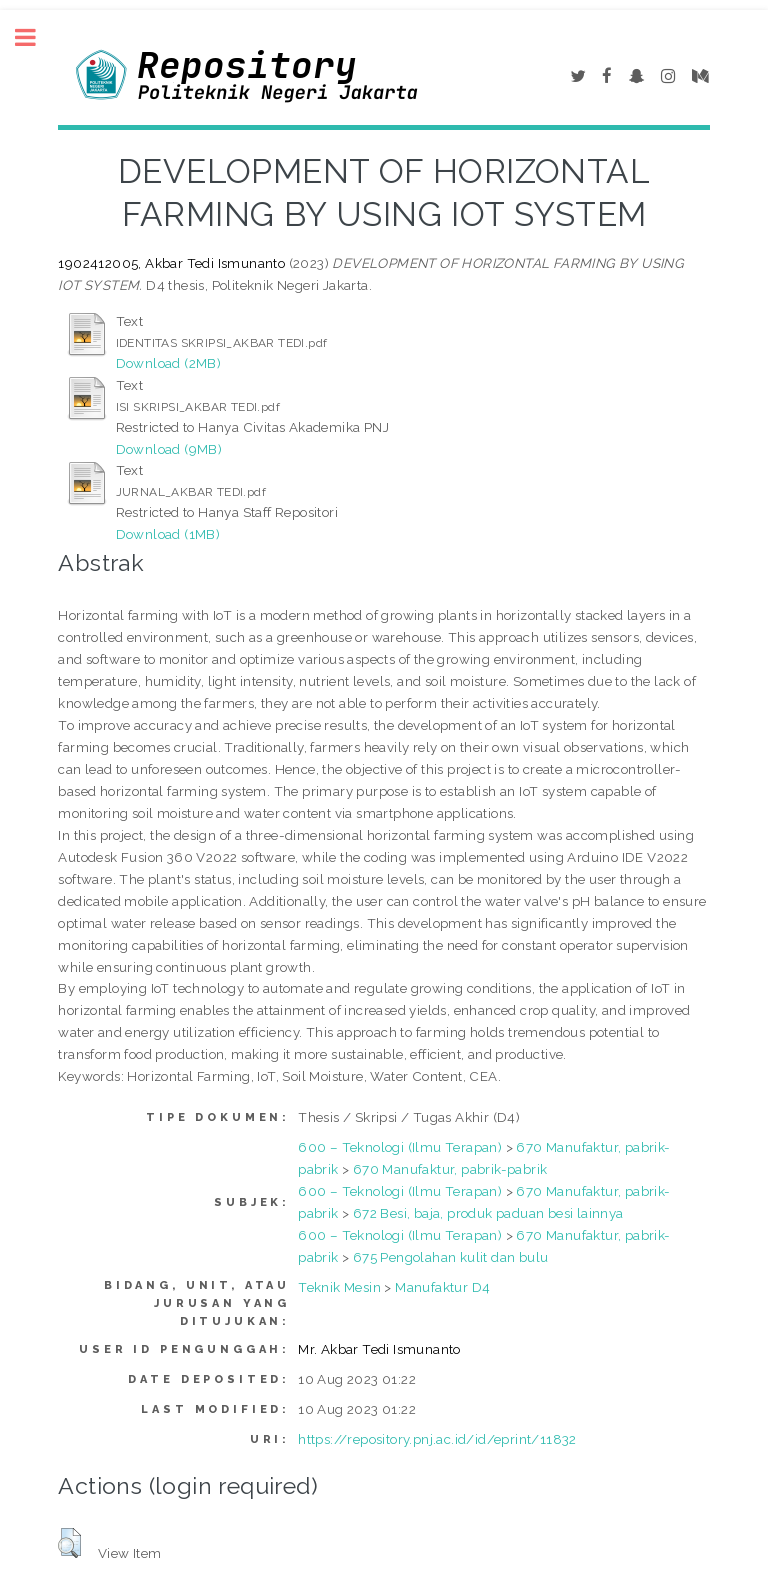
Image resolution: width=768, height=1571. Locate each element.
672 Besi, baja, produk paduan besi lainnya (488, 1213)
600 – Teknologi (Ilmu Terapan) (400, 1147)
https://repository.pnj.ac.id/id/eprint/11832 (437, 1439)
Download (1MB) (168, 534)
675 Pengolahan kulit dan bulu (451, 1257)
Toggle (36, 37)
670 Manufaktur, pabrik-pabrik (450, 1169)
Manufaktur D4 (442, 1287)
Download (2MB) (169, 363)
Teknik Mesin (339, 1287)
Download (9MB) (169, 449)
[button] (69, 1543)
